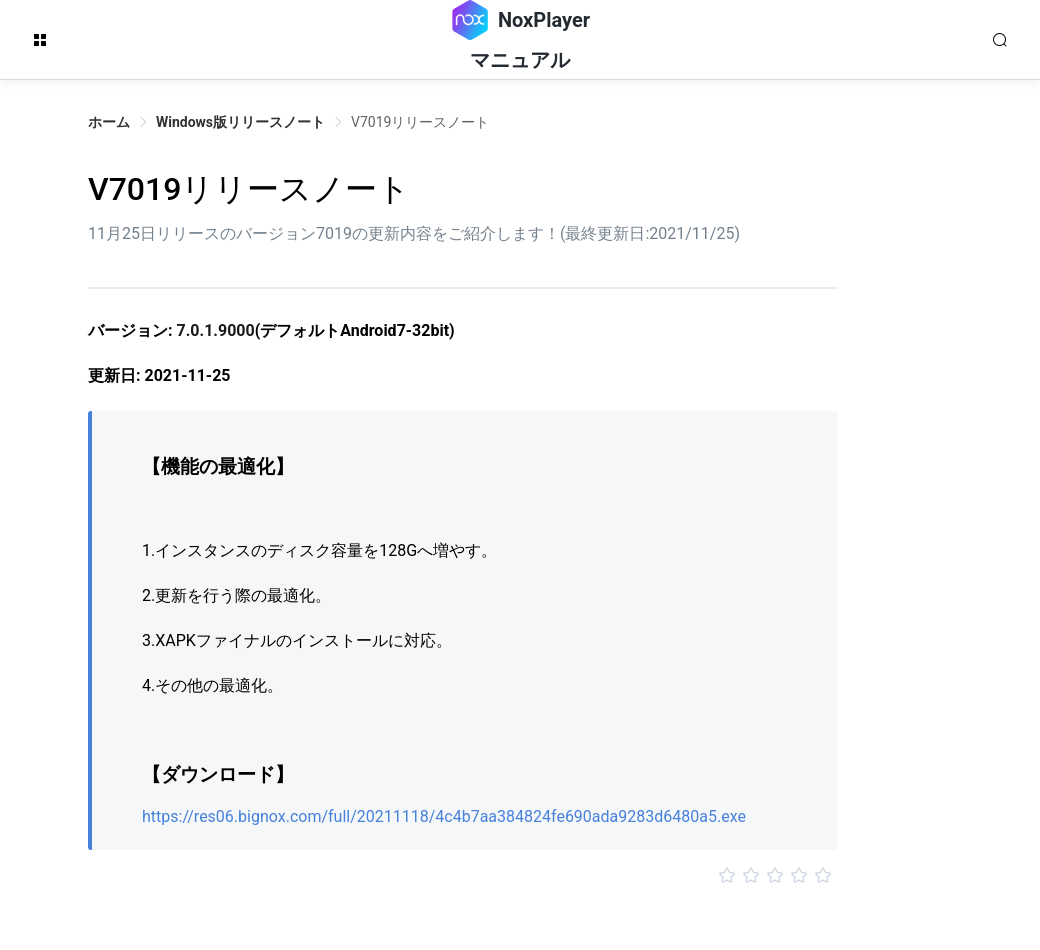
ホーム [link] (109, 122)
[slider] (463, 876)
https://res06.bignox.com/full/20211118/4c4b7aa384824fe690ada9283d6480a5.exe (444, 816)
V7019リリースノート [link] (420, 122)
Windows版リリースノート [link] (240, 122)
